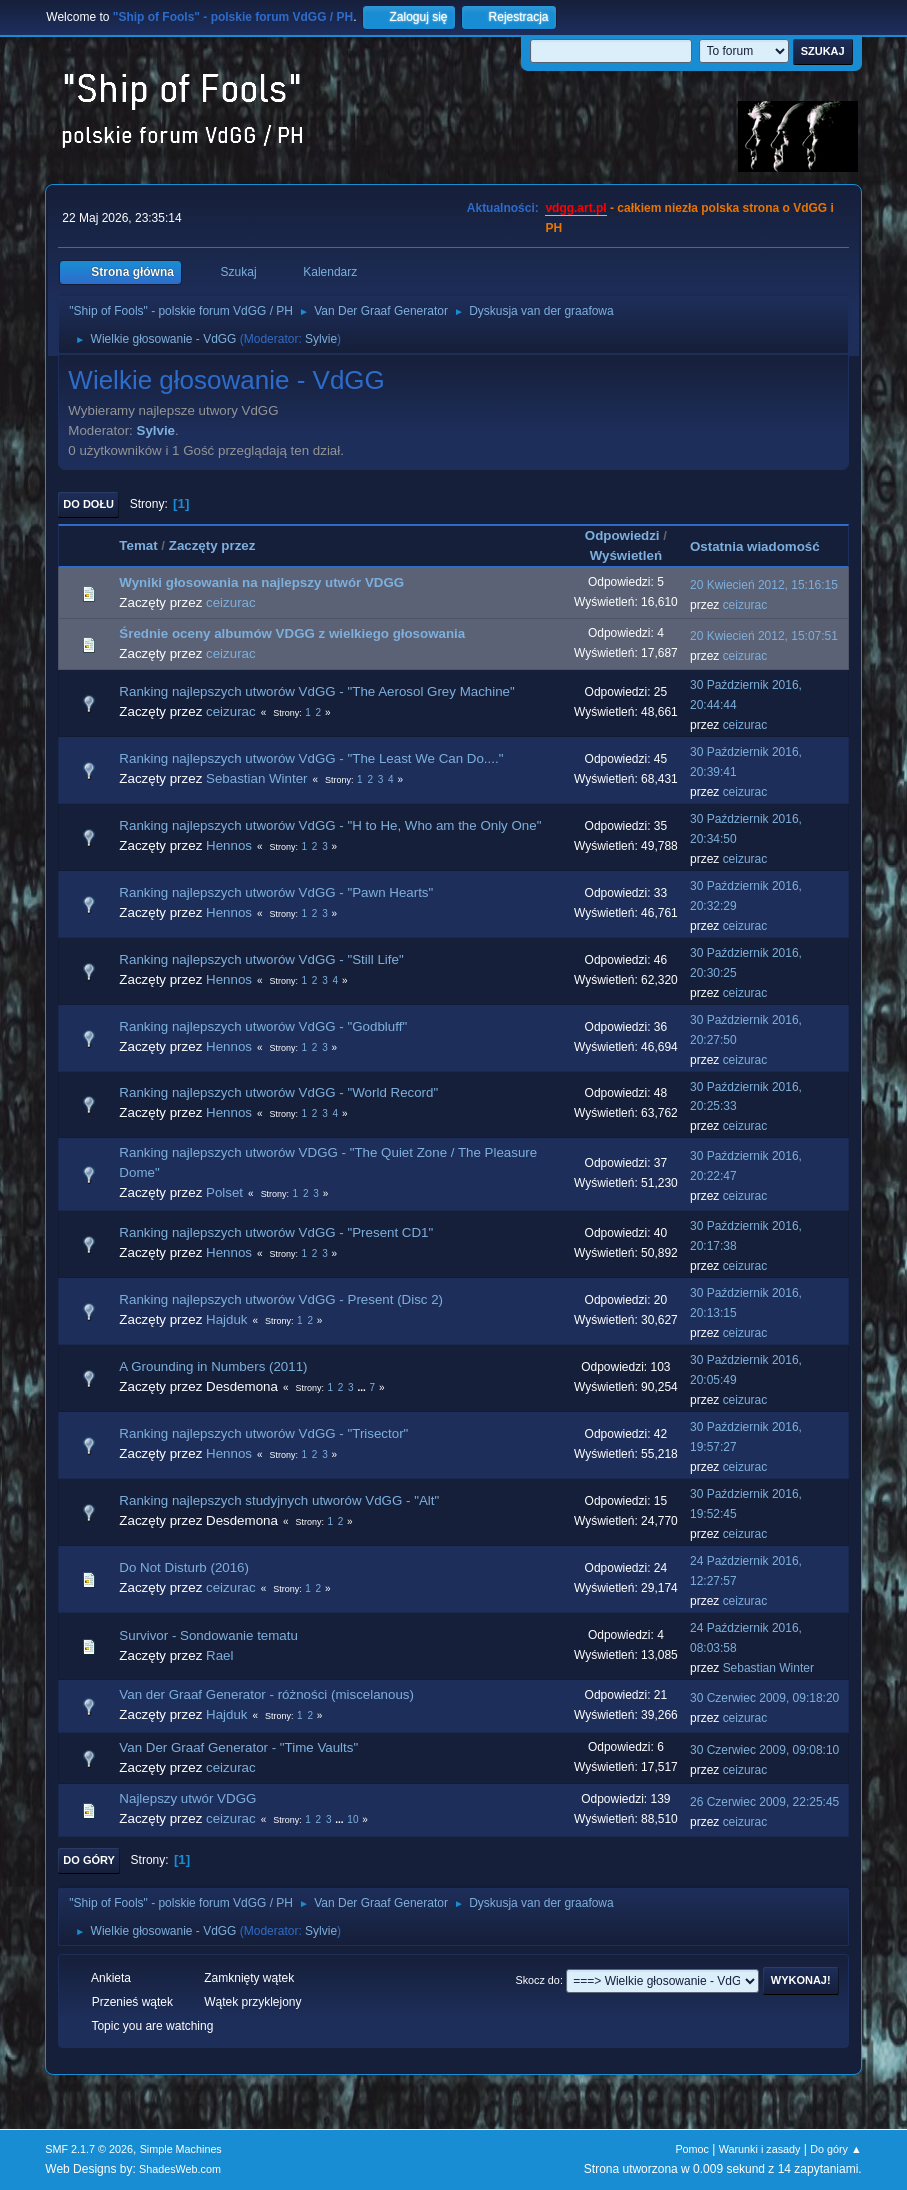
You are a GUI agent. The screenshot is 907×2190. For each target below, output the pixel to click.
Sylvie (321, 339)
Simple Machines (181, 2149)
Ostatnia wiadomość (764, 546)
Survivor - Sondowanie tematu (208, 1635)
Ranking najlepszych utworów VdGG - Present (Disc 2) (281, 1299)
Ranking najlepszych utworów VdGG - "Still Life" (261, 959)
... (362, 1387)
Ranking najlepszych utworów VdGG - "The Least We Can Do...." (311, 758)
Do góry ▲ (835, 2149)
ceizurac (231, 602)
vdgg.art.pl (575, 208)
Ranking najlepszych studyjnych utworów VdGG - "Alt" (279, 1500)
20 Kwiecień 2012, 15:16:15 (764, 585)
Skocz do (538, 1980)
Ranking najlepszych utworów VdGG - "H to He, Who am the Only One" (330, 825)
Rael (219, 1655)
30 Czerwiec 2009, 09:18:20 (764, 1698)
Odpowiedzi (622, 535)
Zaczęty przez (212, 545)
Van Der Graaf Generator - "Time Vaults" (238, 1747)
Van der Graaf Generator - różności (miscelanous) (266, 1694)
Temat (138, 545)
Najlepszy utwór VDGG (187, 1798)
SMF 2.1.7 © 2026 (89, 2149)
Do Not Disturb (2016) (184, 1567)
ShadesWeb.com (180, 2169)
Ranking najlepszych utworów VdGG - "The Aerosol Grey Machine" (316, 691)
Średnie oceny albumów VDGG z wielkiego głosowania (292, 633)
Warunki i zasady (760, 2149)
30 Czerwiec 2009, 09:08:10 (764, 1750)
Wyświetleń (626, 555)
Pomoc (692, 2149)
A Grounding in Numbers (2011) (213, 1366)
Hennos (229, 845)
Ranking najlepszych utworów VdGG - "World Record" (278, 1092)
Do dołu (88, 504)
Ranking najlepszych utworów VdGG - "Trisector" (263, 1433)
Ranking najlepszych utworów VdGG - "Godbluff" (263, 1026)
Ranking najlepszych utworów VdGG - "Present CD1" (276, 1232)
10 (352, 1819)
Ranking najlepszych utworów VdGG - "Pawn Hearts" (276, 892)
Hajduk (227, 1319)
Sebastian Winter (257, 778)
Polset (224, 1192)
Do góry (89, 1860)
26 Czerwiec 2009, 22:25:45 (764, 1802)
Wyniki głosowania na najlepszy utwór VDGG (261, 582)
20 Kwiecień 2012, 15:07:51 (764, 636)
